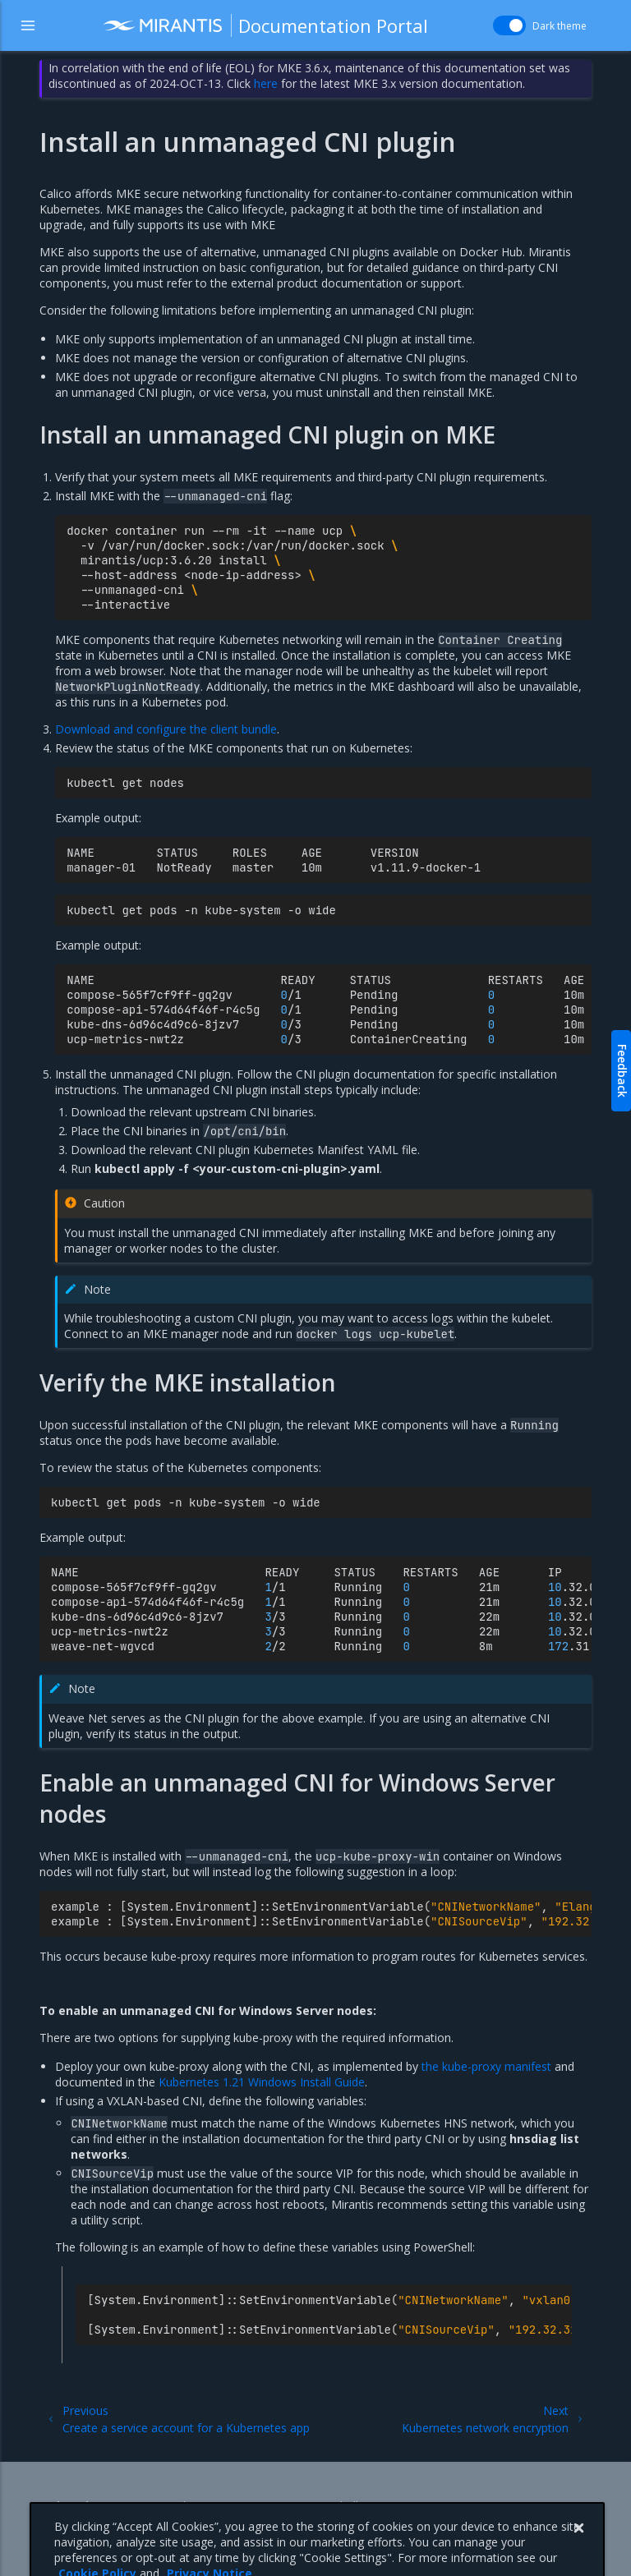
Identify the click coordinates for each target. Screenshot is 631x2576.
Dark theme (559, 26)
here (266, 83)
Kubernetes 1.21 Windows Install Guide (262, 2082)
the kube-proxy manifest (486, 2066)
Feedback (622, 1070)
